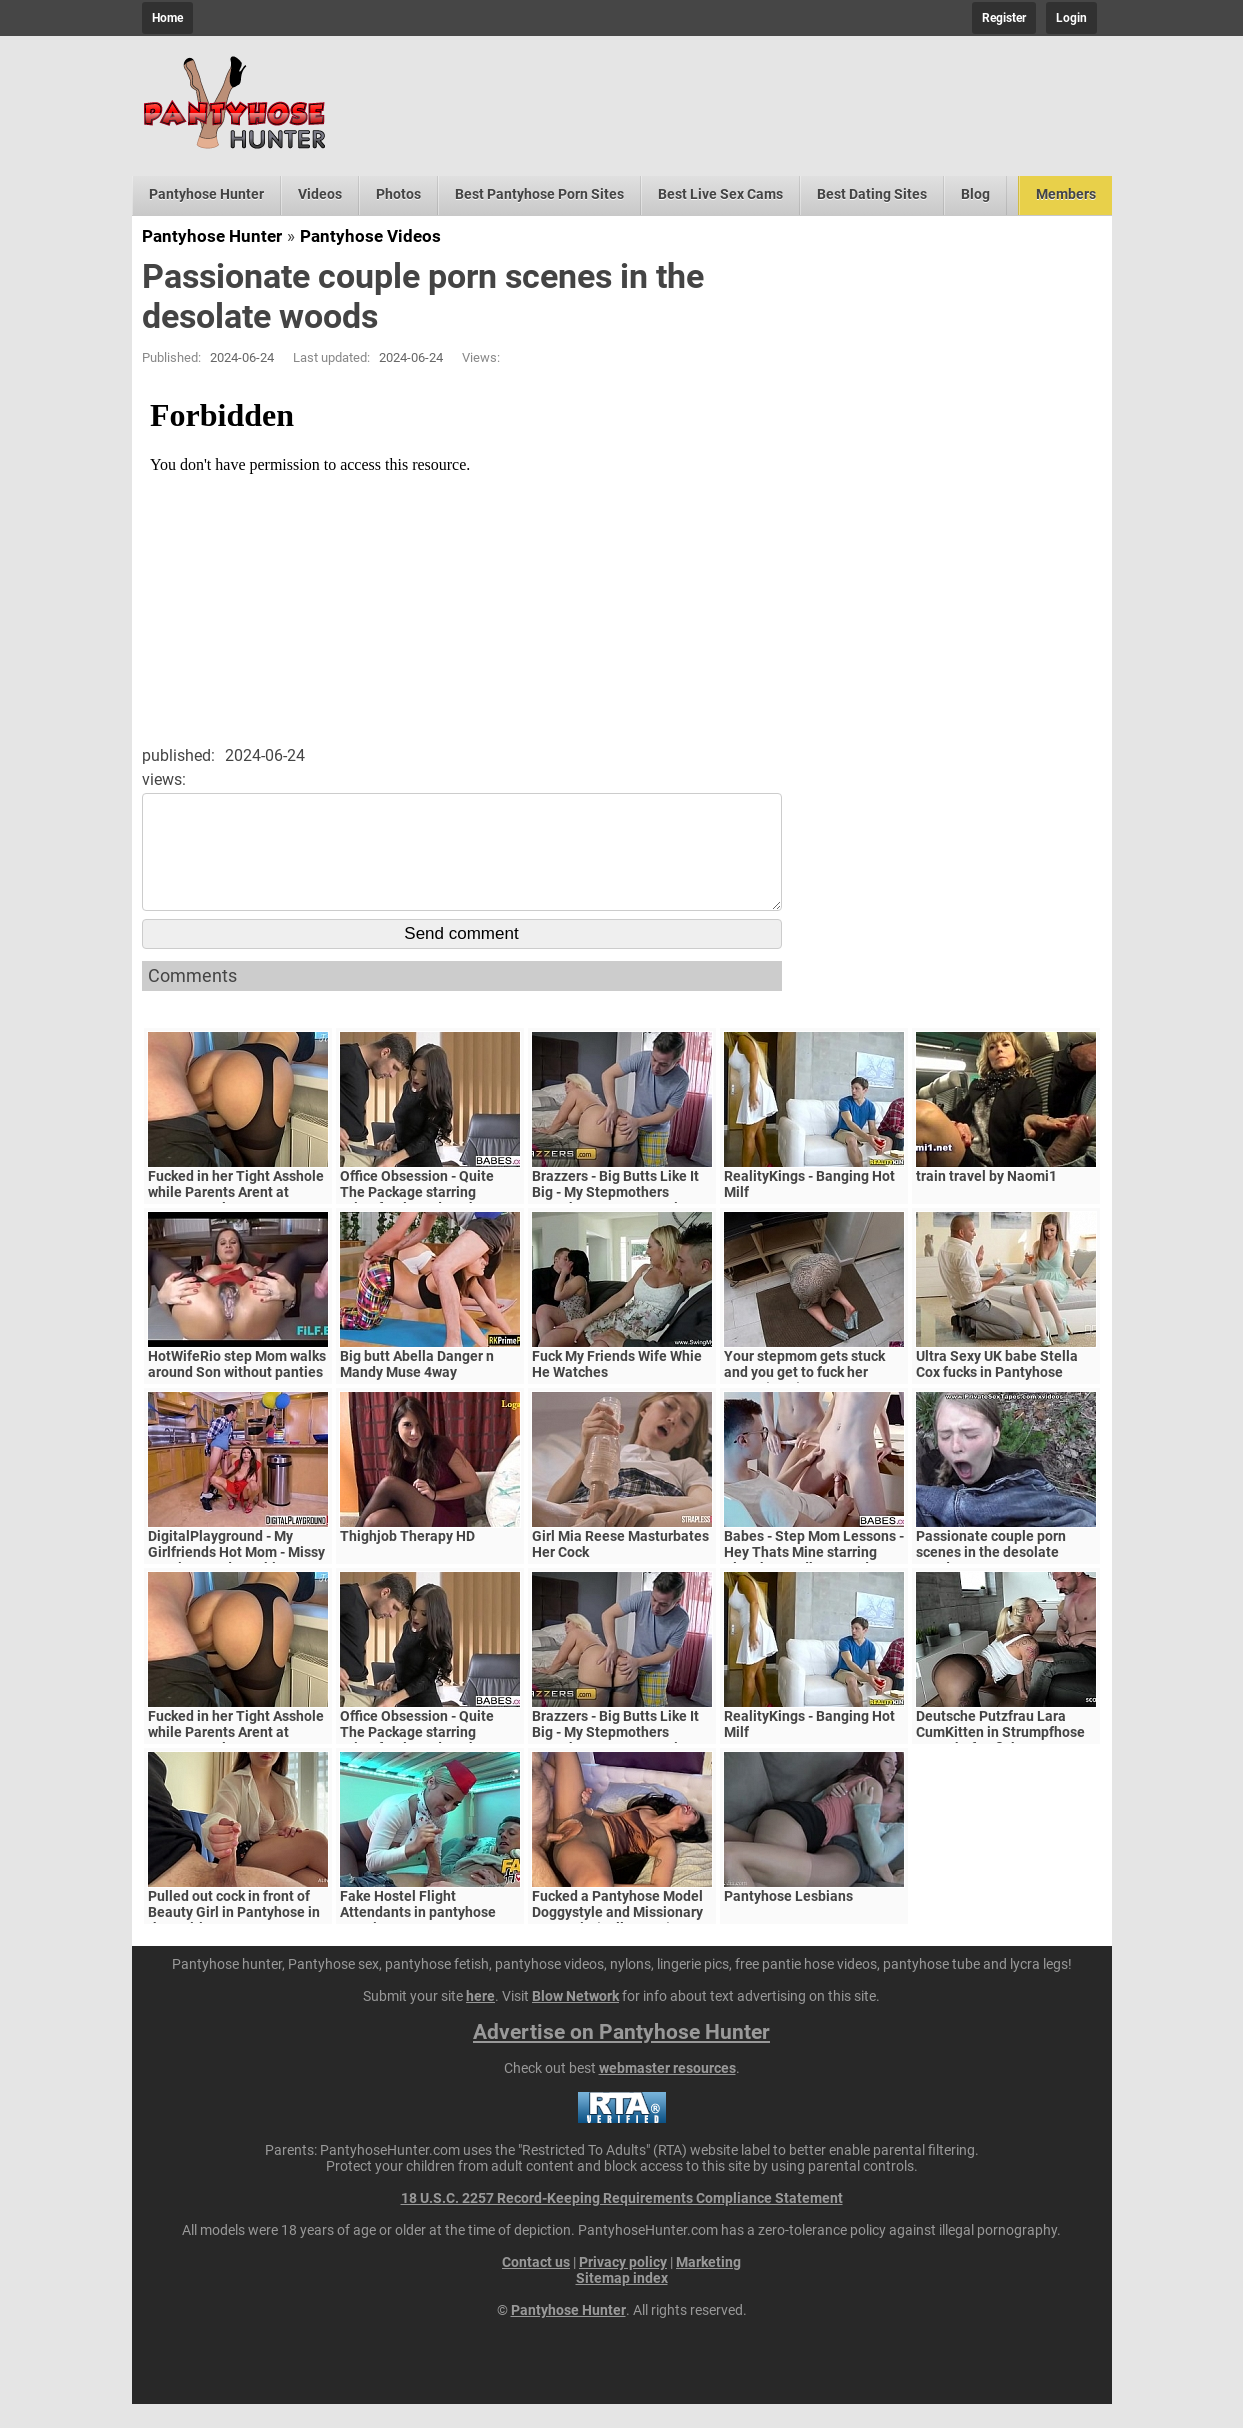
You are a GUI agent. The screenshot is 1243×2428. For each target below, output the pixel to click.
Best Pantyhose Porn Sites (539, 194)
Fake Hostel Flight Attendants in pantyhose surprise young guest (418, 1936)
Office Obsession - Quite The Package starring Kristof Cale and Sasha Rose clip (430, 1224)
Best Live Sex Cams (720, 194)
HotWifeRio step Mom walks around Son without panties (237, 1388)
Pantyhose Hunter (206, 194)
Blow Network (575, 2020)
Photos (398, 194)
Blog (975, 194)
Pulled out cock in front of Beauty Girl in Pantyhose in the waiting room (234, 1936)
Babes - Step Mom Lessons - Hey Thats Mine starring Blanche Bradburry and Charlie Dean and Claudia (814, 1584)
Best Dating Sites (872, 194)
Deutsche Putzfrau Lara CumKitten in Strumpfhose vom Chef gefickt (1000, 1756)
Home (167, 18)
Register (1004, 18)
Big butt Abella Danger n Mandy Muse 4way (417, 1388)
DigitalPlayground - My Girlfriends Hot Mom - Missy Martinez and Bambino (236, 1576)
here (480, 2020)
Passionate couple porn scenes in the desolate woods (991, 1576)
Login (1071, 18)
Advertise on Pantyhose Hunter (621, 2056)
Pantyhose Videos (370, 236)
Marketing (708, 2286)
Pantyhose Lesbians (788, 1920)
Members (1066, 194)
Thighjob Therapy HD (407, 1560)
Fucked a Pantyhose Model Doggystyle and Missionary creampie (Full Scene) (617, 1936)
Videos (320, 194)
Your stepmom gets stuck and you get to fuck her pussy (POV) (804, 1396)
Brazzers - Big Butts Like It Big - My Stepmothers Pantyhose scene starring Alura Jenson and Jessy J (615, 1224)
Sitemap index (622, 2302)
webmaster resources (667, 2092)
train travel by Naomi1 (986, 1200)
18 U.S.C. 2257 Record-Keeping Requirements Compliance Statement (622, 2222)
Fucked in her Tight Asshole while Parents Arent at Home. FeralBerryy (236, 1216)
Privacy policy (623, 2286)
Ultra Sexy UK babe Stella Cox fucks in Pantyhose (997, 1388)
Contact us (536, 2286)
